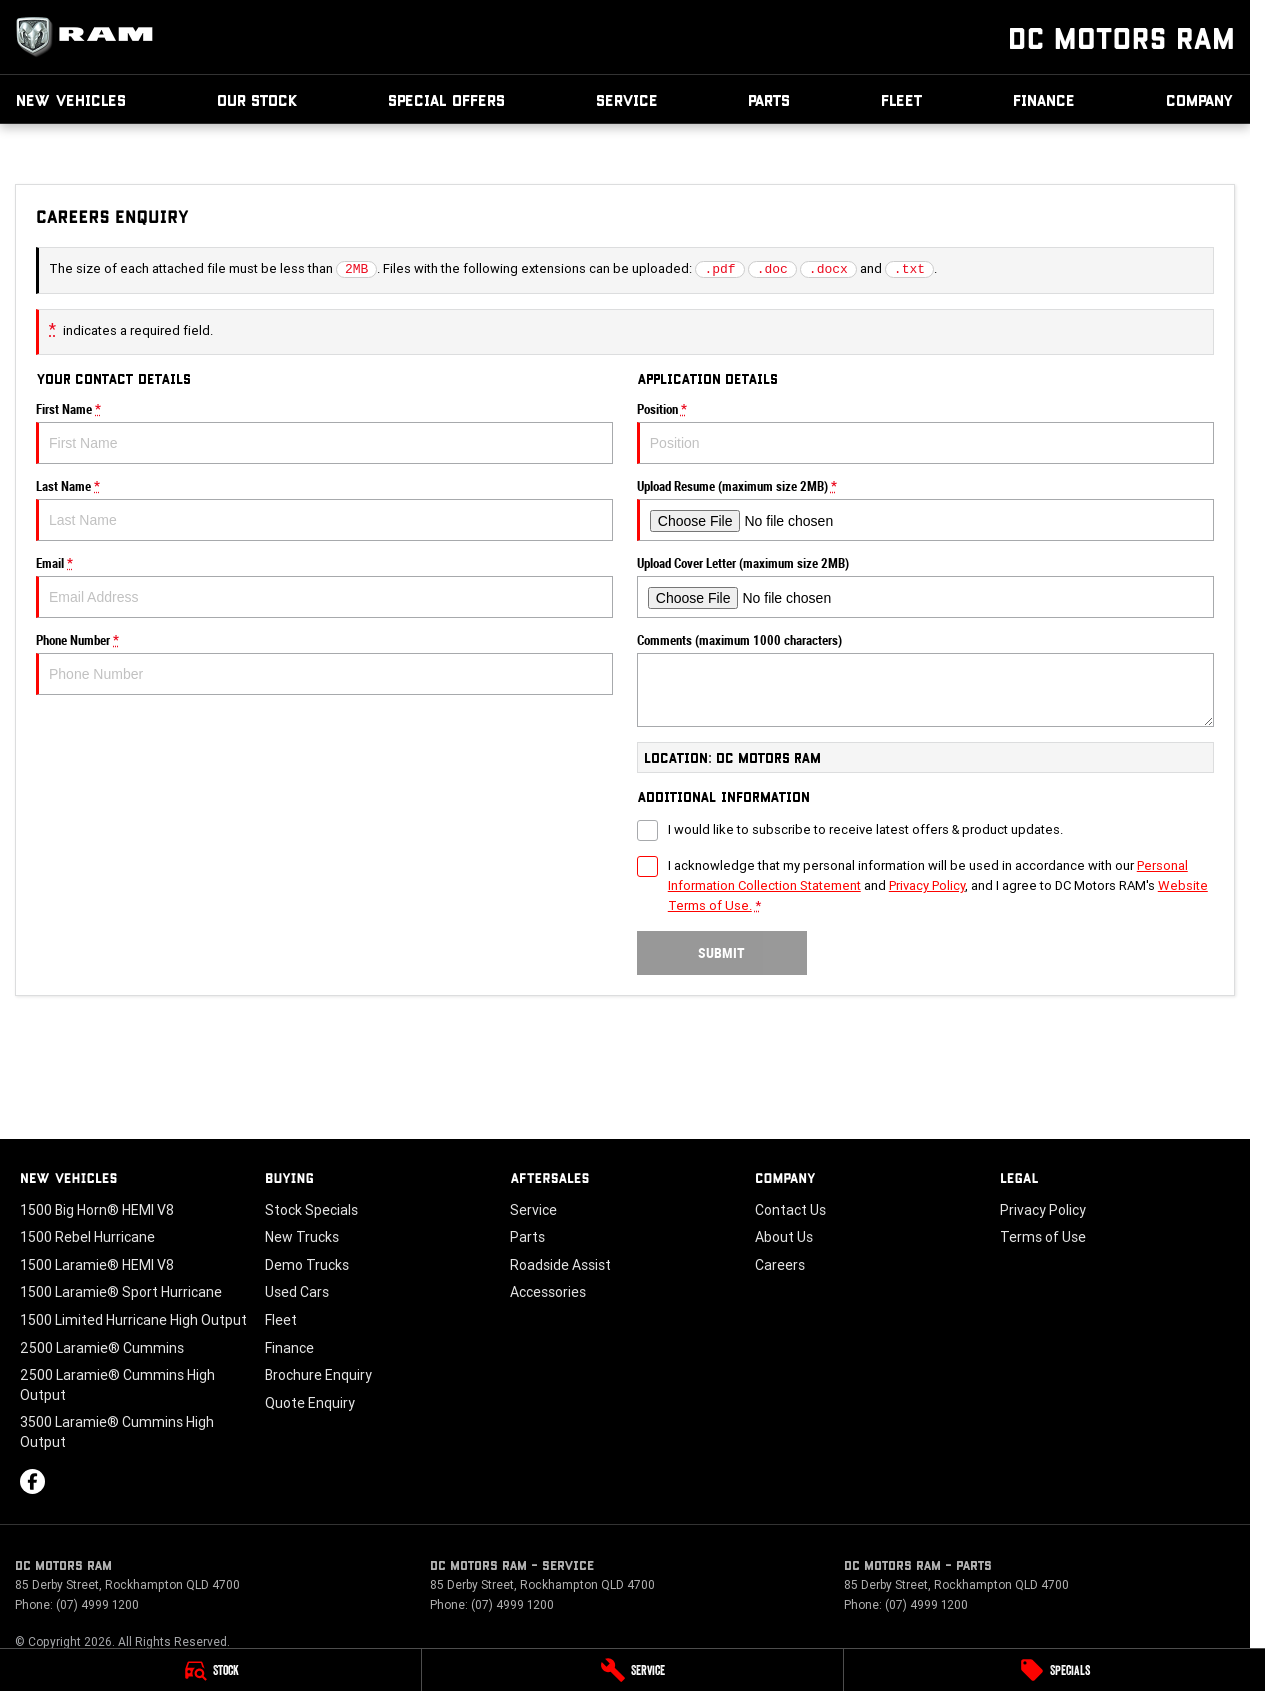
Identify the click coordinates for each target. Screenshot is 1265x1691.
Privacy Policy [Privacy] (927, 885)
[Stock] (210, 1670)
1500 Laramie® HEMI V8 (97, 1265)
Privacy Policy (1043, 1210)
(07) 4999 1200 (97, 1604)
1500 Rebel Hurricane (87, 1237)
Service (627, 99)
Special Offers (446, 99)
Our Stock (257, 99)
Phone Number (324, 664)
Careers (780, 1265)
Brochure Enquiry (318, 1375)
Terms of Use (1043, 1237)
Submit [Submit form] (721, 953)
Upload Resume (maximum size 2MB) (925, 510)
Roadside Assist (560, 1265)
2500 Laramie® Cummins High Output (117, 1385)
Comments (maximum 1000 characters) (925, 680)
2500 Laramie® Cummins (102, 1348)
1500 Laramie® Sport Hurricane (121, 1292)
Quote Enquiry (310, 1403)
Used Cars (297, 1292)
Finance (1044, 99)
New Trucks (302, 1237)
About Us (784, 1237)
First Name (324, 433)
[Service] (632, 1670)
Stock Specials (311, 1210)
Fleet (902, 99)
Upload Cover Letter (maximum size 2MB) (925, 587)
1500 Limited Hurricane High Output (133, 1320)
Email (324, 587)
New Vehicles (71, 99)
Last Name (324, 510)
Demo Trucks (307, 1265)
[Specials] (1054, 1670)
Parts (769, 99)
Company (1200, 99)
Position (925, 433)
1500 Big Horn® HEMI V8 (97, 1210)
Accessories (548, 1292)
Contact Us (790, 1210)
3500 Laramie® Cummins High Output (117, 1432)
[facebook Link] (32, 1481)
